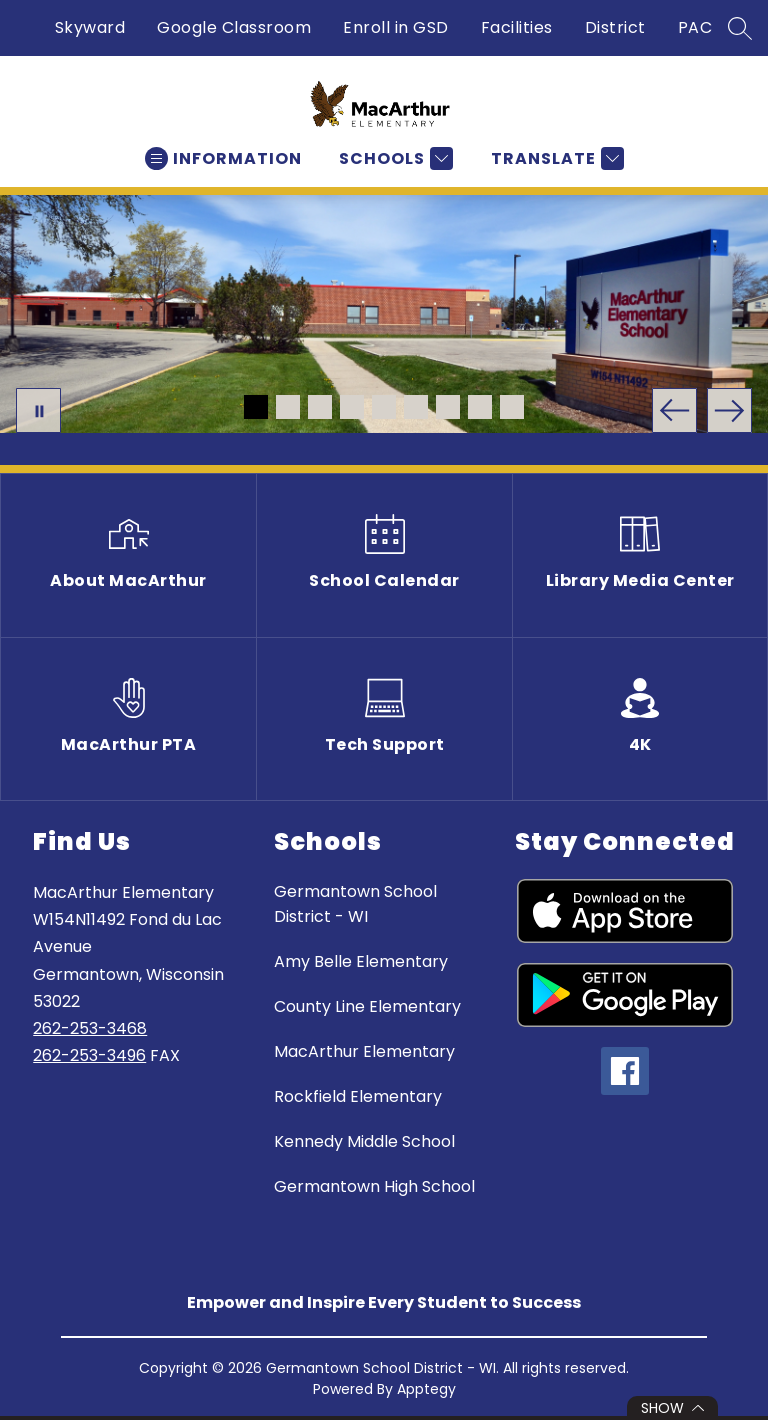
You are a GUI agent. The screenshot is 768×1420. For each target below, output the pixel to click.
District (615, 27)
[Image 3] (320, 407)
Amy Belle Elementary (361, 961)
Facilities (517, 27)
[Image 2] (288, 407)
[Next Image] (729, 410)
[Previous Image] (674, 410)
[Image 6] (416, 407)
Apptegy (426, 1389)
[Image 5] (384, 407)
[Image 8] (480, 407)
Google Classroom (234, 27)
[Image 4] (352, 407)
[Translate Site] (555, 158)
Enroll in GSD (396, 27)
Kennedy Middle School (364, 1141)
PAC (695, 27)
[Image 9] (512, 407)
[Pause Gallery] (38, 410)
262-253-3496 (89, 1055)
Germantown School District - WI (355, 904)
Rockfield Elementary (358, 1096)
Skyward (90, 27)
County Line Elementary (367, 1006)
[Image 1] (256, 407)
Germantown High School (374, 1186)
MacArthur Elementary (364, 1051)
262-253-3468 (90, 1028)
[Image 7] (448, 407)
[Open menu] (223, 158)
